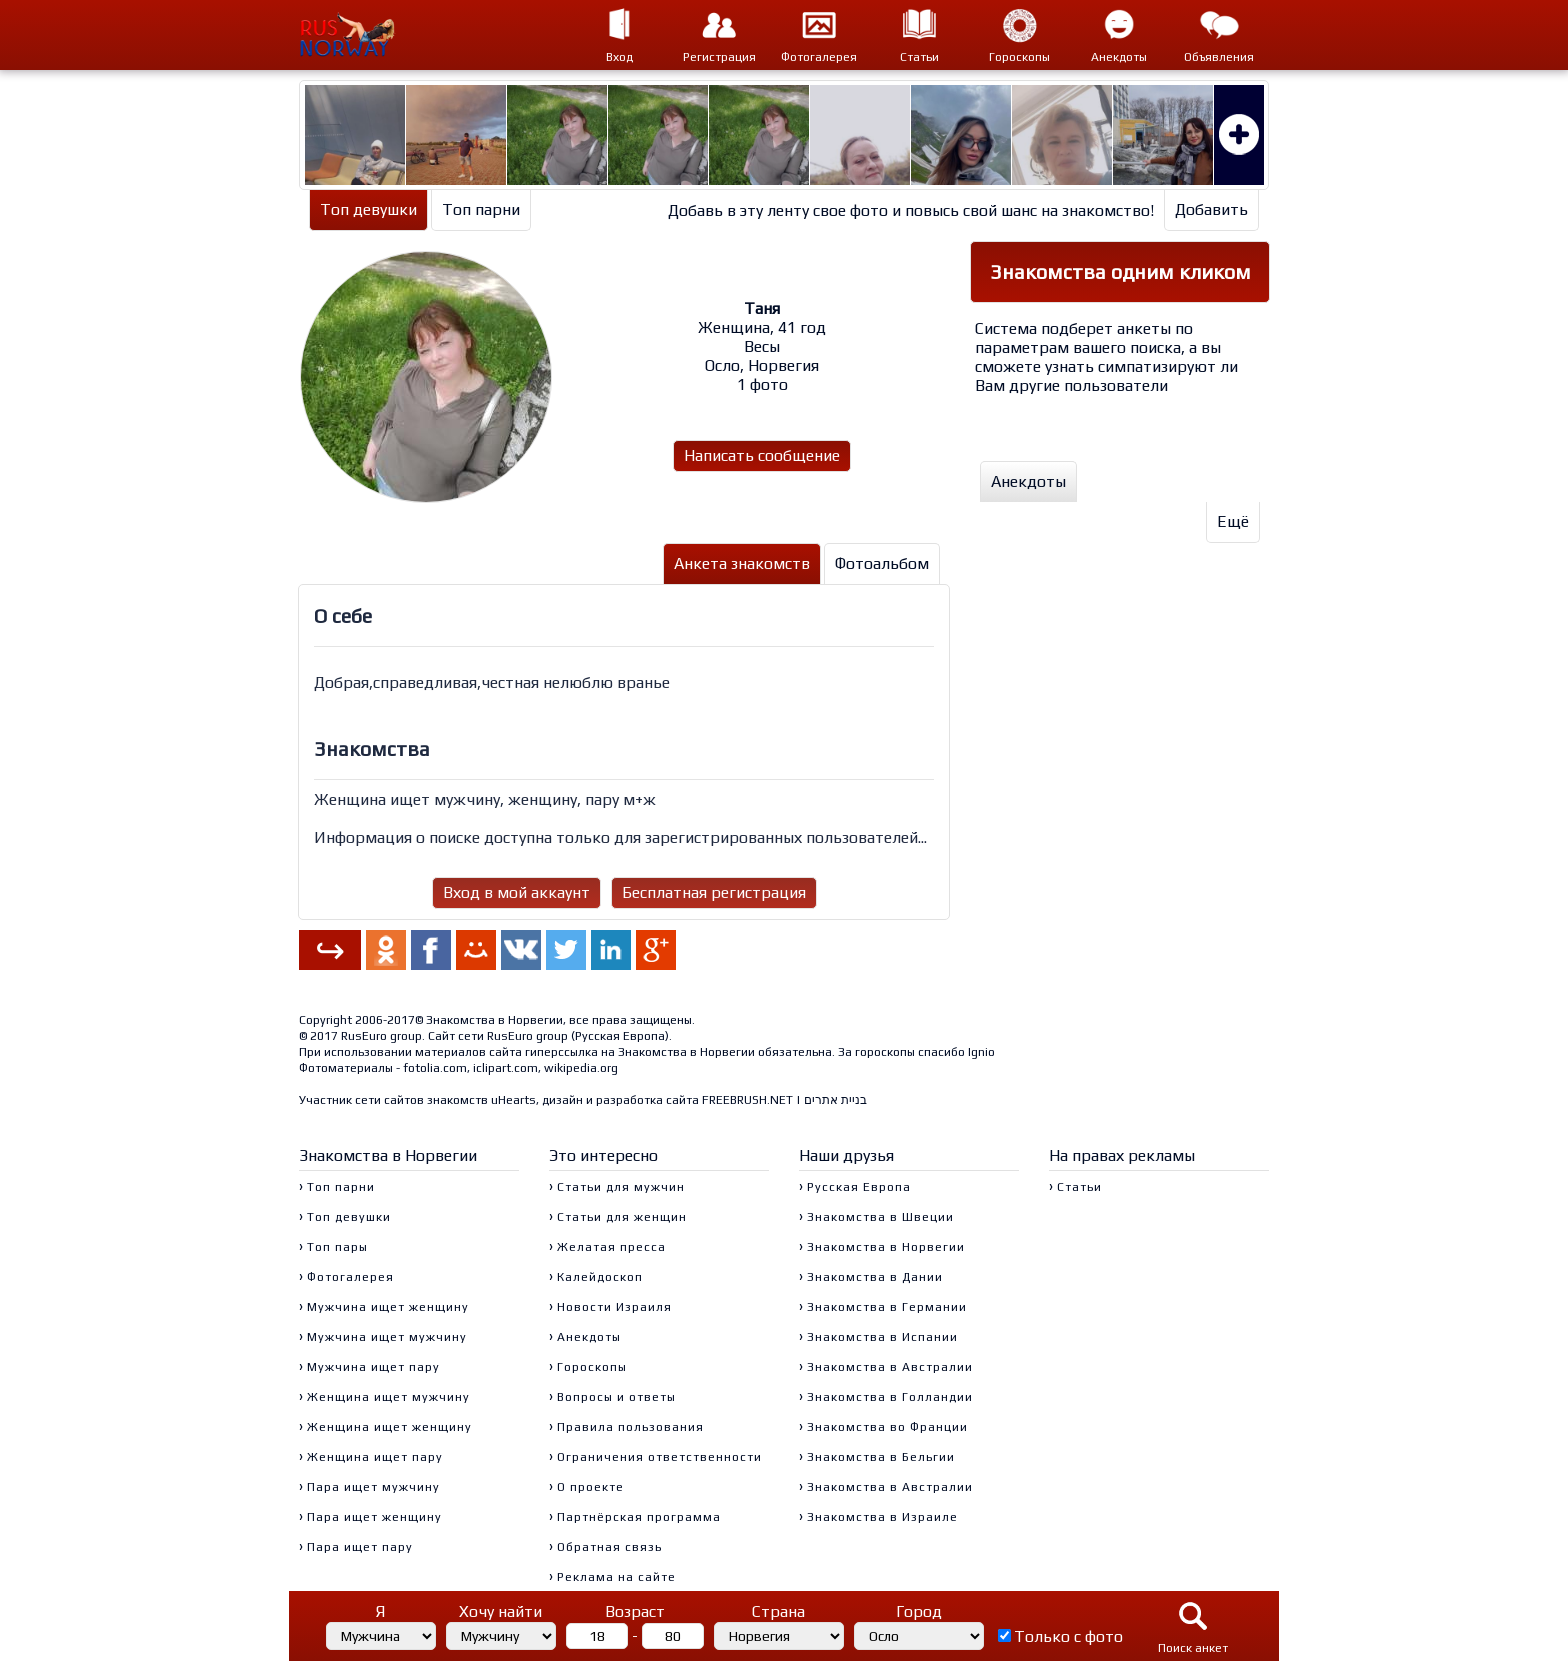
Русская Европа (620, 1036)
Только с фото (1068, 1636)
